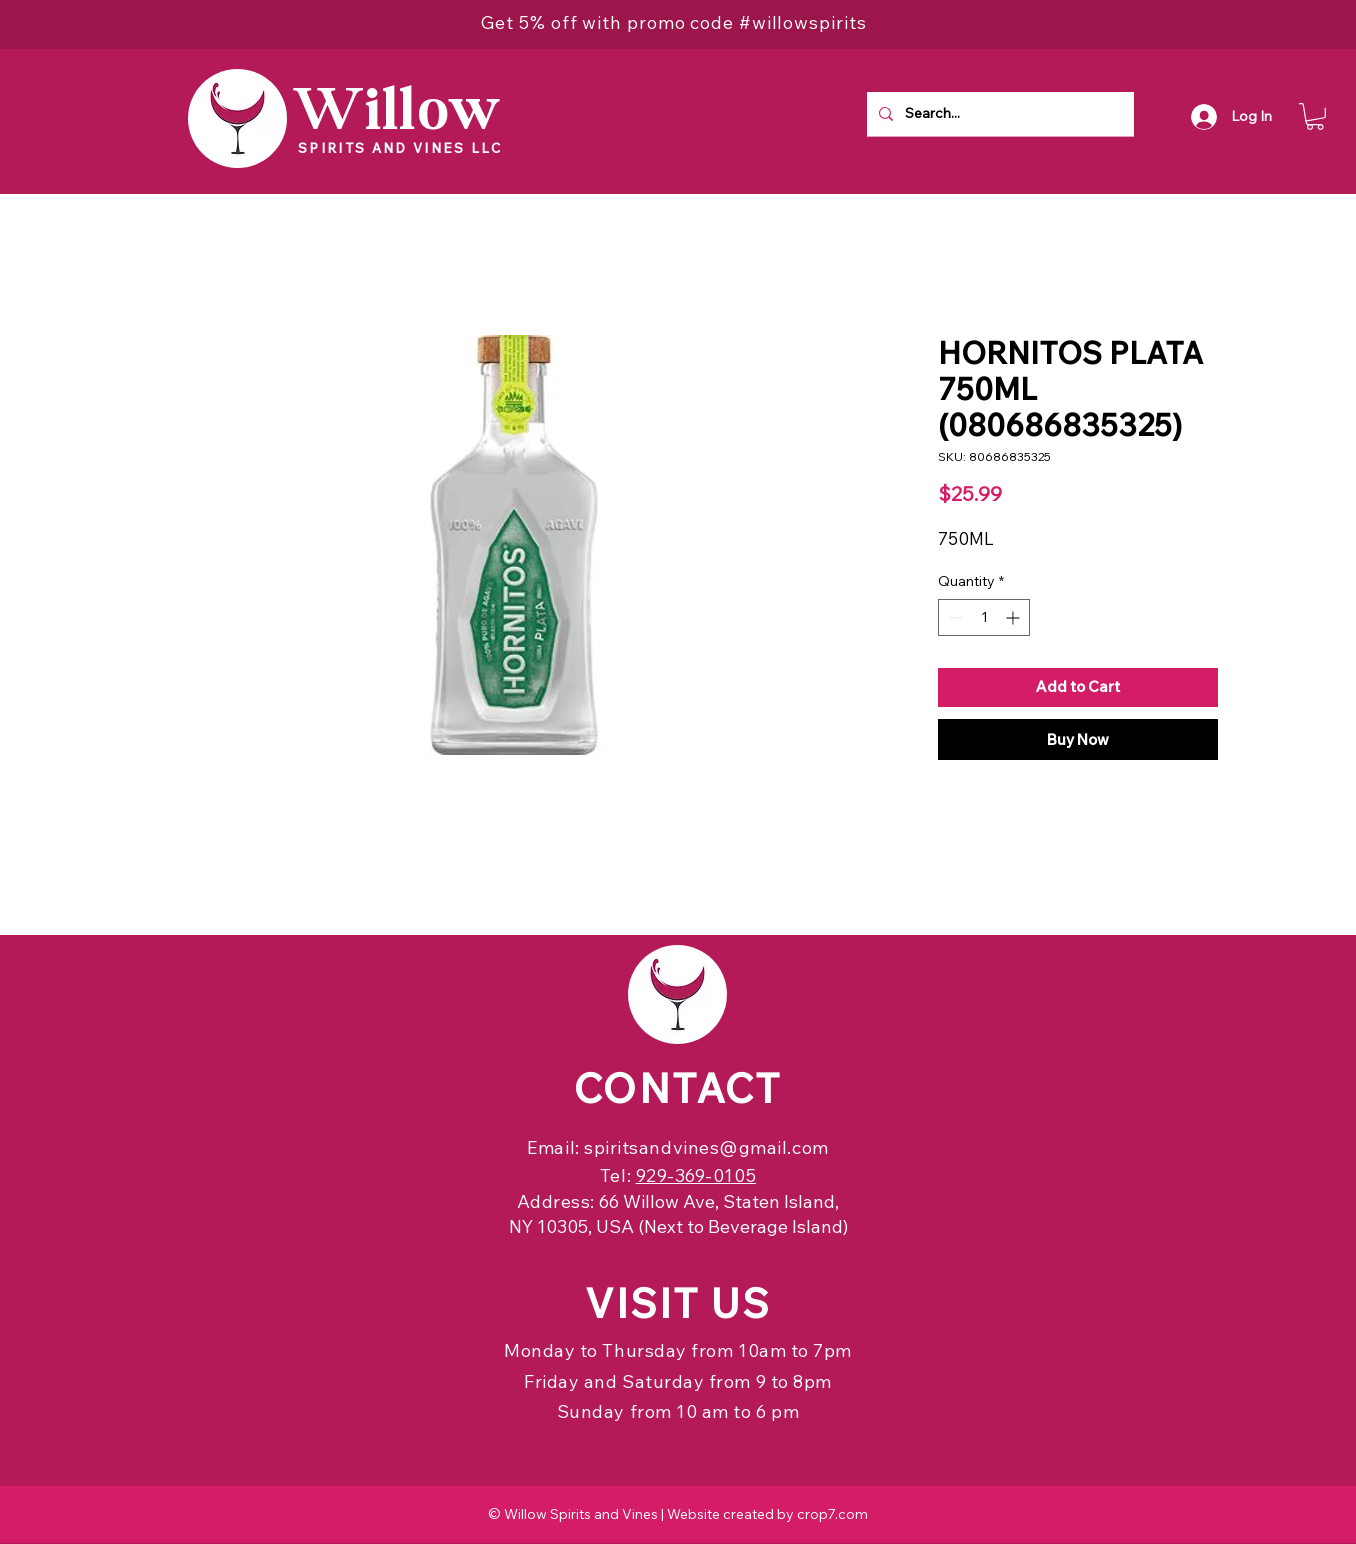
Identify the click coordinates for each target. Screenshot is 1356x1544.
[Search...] (998, 114)
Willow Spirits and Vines (581, 1514)
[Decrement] (953, 617)
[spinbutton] (984, 617)
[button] (1315, 116)
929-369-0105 (696, 1175)
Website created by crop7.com (767, 1514)
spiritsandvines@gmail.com (706, 1147)
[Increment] (1014, 617)
